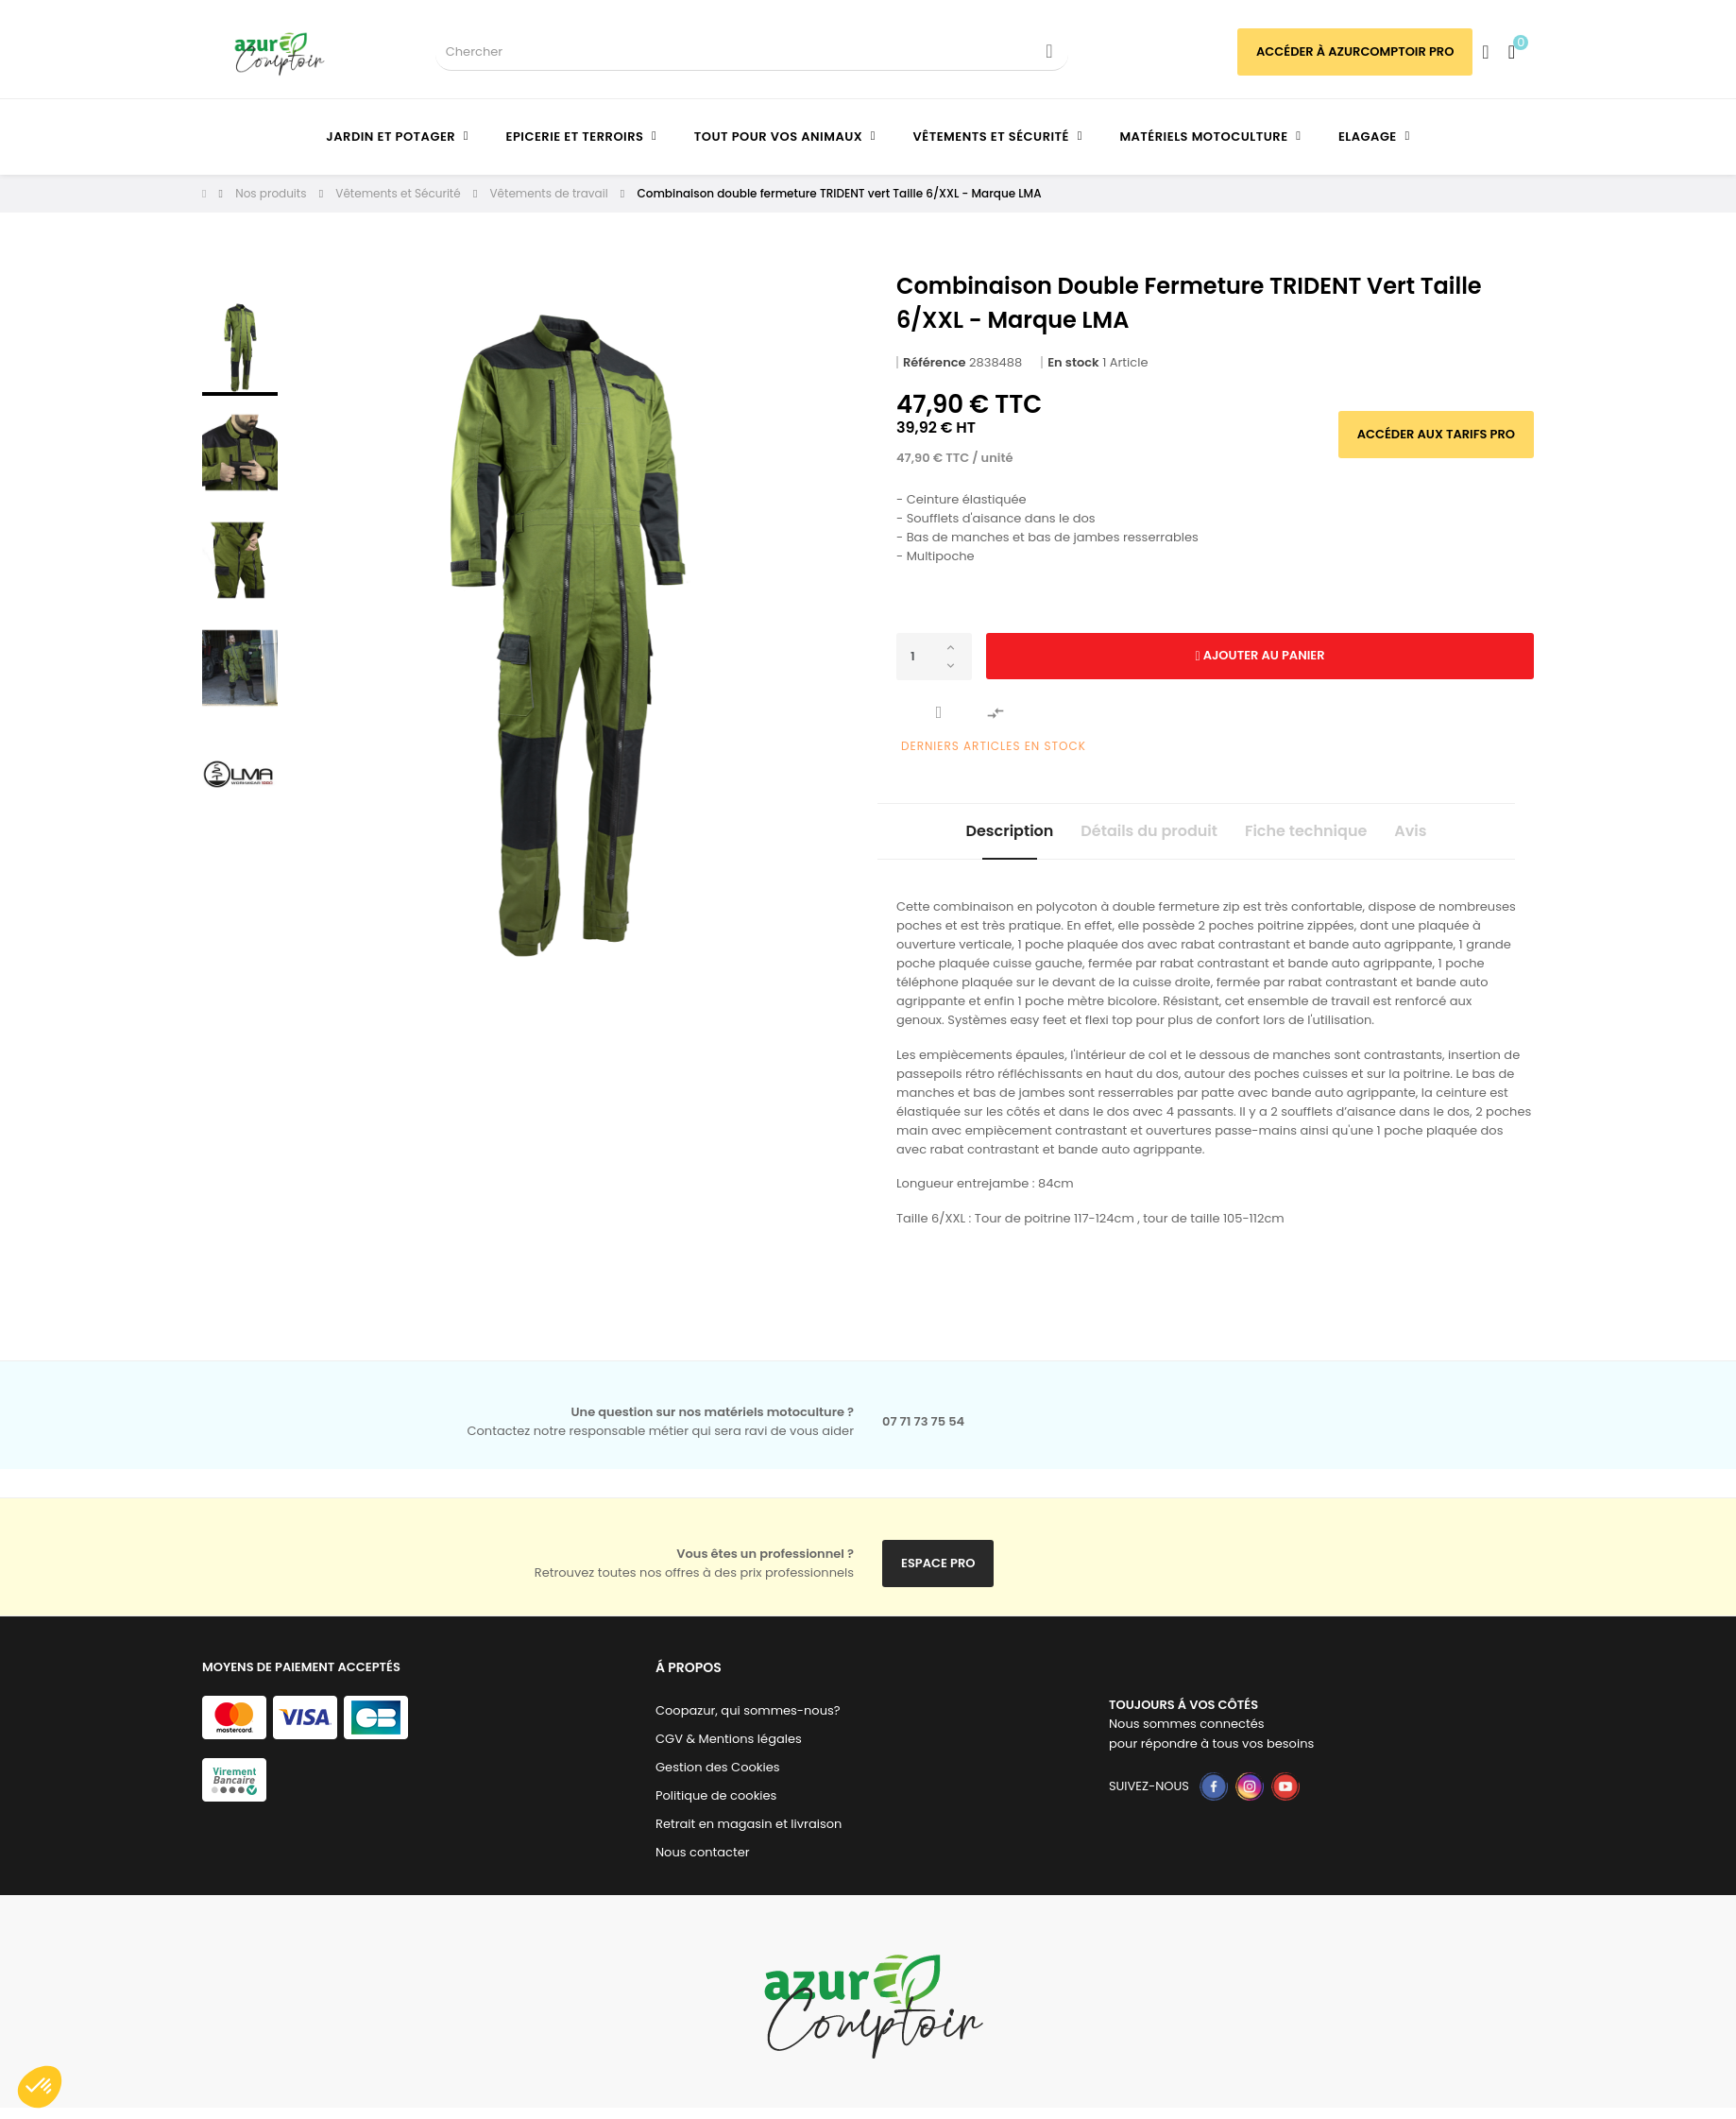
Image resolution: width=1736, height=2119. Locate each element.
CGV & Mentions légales (728, 1750)
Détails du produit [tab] (1132, 836)
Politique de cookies (715, 1807)
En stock (1072, 362)
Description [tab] (961, 836)
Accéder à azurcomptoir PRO (1355, 51)
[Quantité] (934, 656)
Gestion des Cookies (717, 1778)
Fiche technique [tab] (1322, 836)
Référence (934, 362)
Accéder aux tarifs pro (1436, 434)
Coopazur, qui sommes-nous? (748, 1722)
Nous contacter (702, 1863)
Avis (1459, 836)
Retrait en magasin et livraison (748, 1835)
